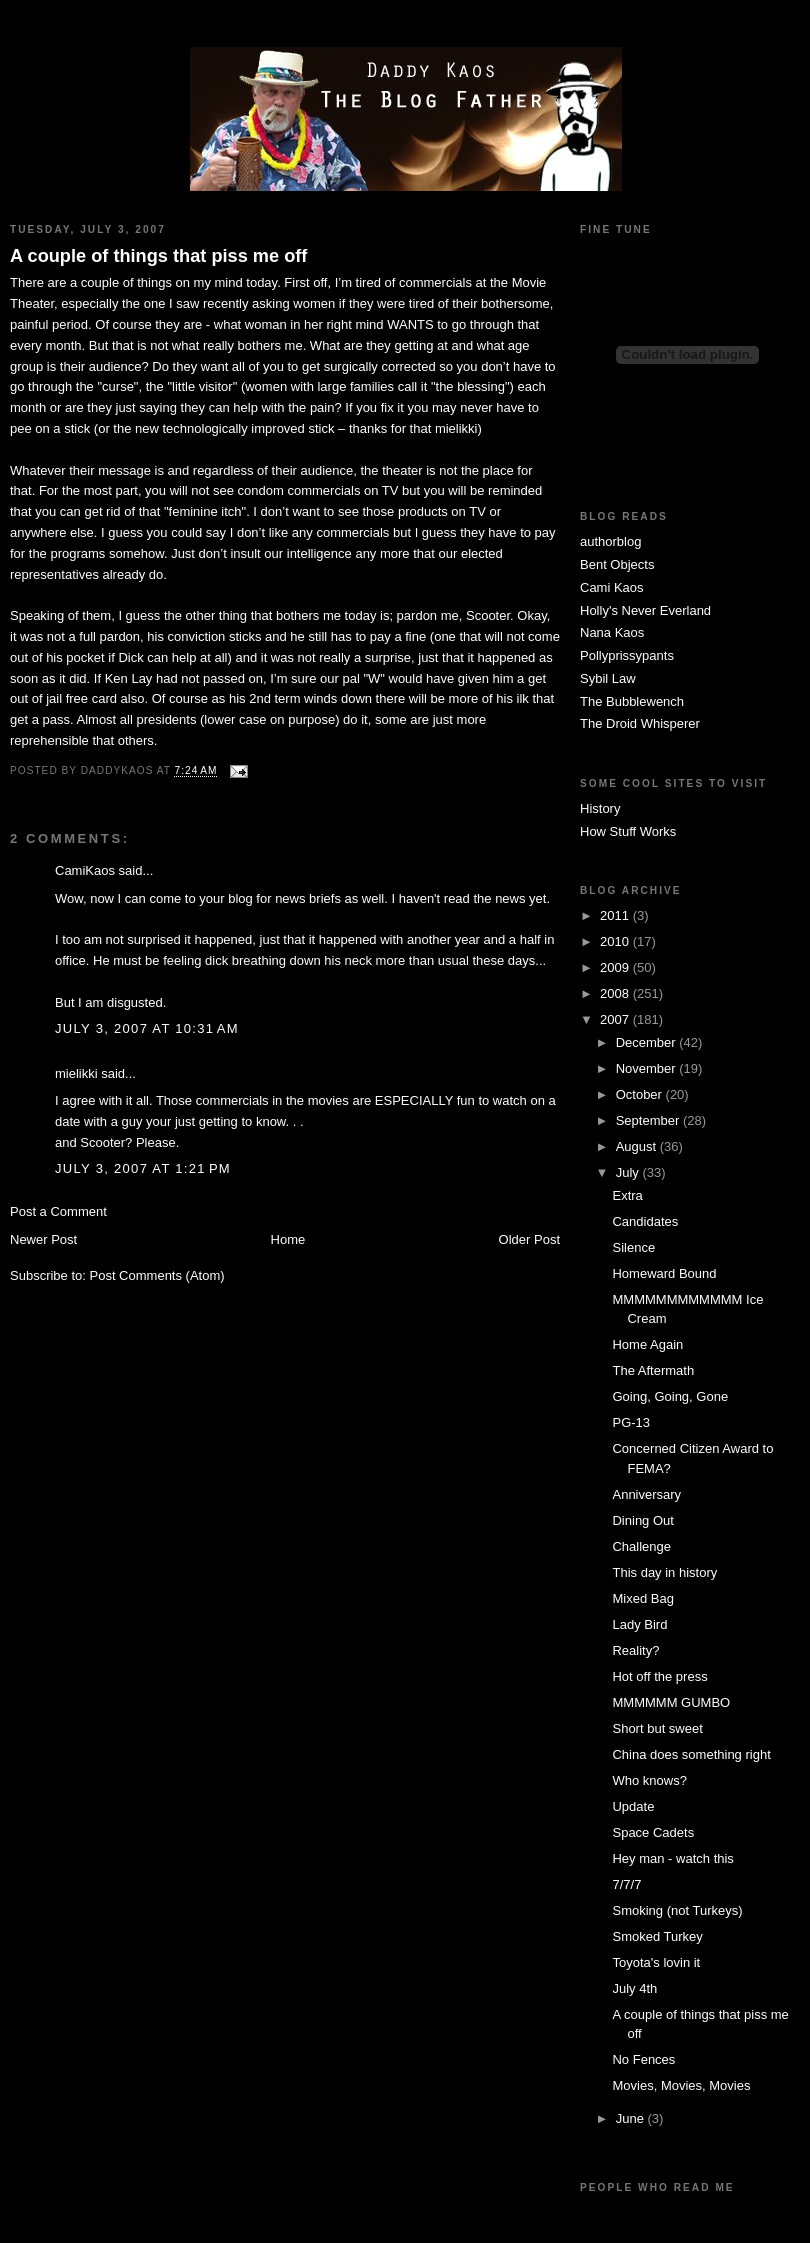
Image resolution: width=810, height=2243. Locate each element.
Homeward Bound (664, 1273)
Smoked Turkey (657, 1936)
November (648, 1068)
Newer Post (43, 1239)
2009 (616, 967)
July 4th (634, 1988)
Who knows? (649, 1780)
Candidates (645, 1221)
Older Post (529, 1239)
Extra (627, 1195)
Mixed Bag (642, 1598)
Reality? (635, 1650)
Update (633, 1806)
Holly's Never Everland (645, 610)
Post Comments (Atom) (157, 1275)
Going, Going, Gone (670, 1396)
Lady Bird (639, 1624)
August (638, 1146)
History (600, 808)
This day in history (664, 1572)
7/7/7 (626, 1884)
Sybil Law (608, 678)
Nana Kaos (612, 632)
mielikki (76, 1073)
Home (288, 1239)
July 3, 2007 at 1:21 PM (143, 1168)
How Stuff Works (628, 831)
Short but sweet (657, 1728)
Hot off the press (659, 1676)
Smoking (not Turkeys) (677, 1910)
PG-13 (631, 1422)
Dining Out (642, 1520)
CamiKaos (85, 870)
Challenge (641, 1546)
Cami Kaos (612, 587)
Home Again (647, 1344)
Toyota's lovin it (656, 1962)
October (641, 1094)
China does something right (691, 1754)
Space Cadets (653, 1832)
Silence (633, 1247)
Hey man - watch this (672, 1858)
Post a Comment (58, 1211)
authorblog (610, 541)
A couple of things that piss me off (158, 256)
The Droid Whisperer (640, 723)
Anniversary (646, 1494)
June (632, 2118)
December (648, 1042)
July (629, 1172)
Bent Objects (617, 564)
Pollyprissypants (627, 655)
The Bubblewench (632, 701)
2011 (616, 915)
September (649, 1120)
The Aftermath (653, 1370)
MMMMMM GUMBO (671, 1702)
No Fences (643, 2059)
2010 (616, 941)
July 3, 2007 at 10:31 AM (147, 1028)
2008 (616, 993)
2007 (616, 1019)
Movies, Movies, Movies (681, 2085)
